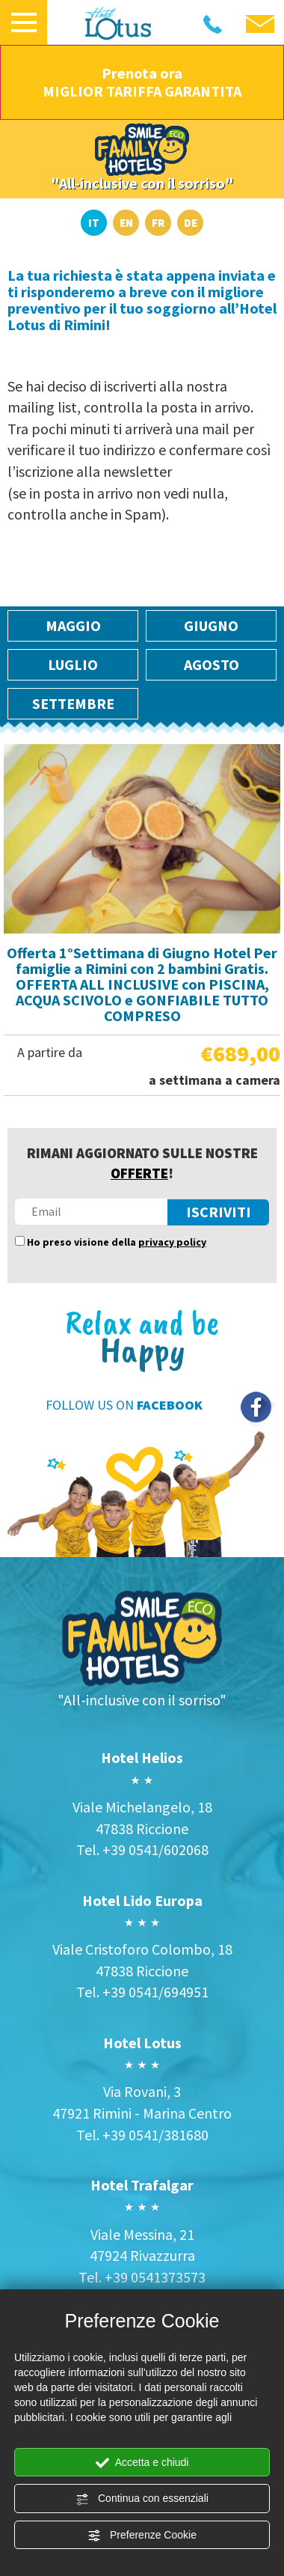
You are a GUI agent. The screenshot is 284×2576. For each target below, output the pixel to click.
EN (126, 223)
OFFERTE (139, 1173)
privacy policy (172, 1242)
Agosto (211, 664)
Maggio (73, 625)
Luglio (73, 664)
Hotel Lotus (142, 2042)
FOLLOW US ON (124, 1404)
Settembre (73, 703)
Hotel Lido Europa (142, 1900)
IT (93, 223)
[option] (142, 920)
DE (190, 223)
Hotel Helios (142, 1757)
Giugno (211, 625)
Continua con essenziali (142, 2499)
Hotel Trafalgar (142, 2184)
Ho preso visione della (116, 1242)
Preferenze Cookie (142, 2535)
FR (158, 223)
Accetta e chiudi (142, 2463)
